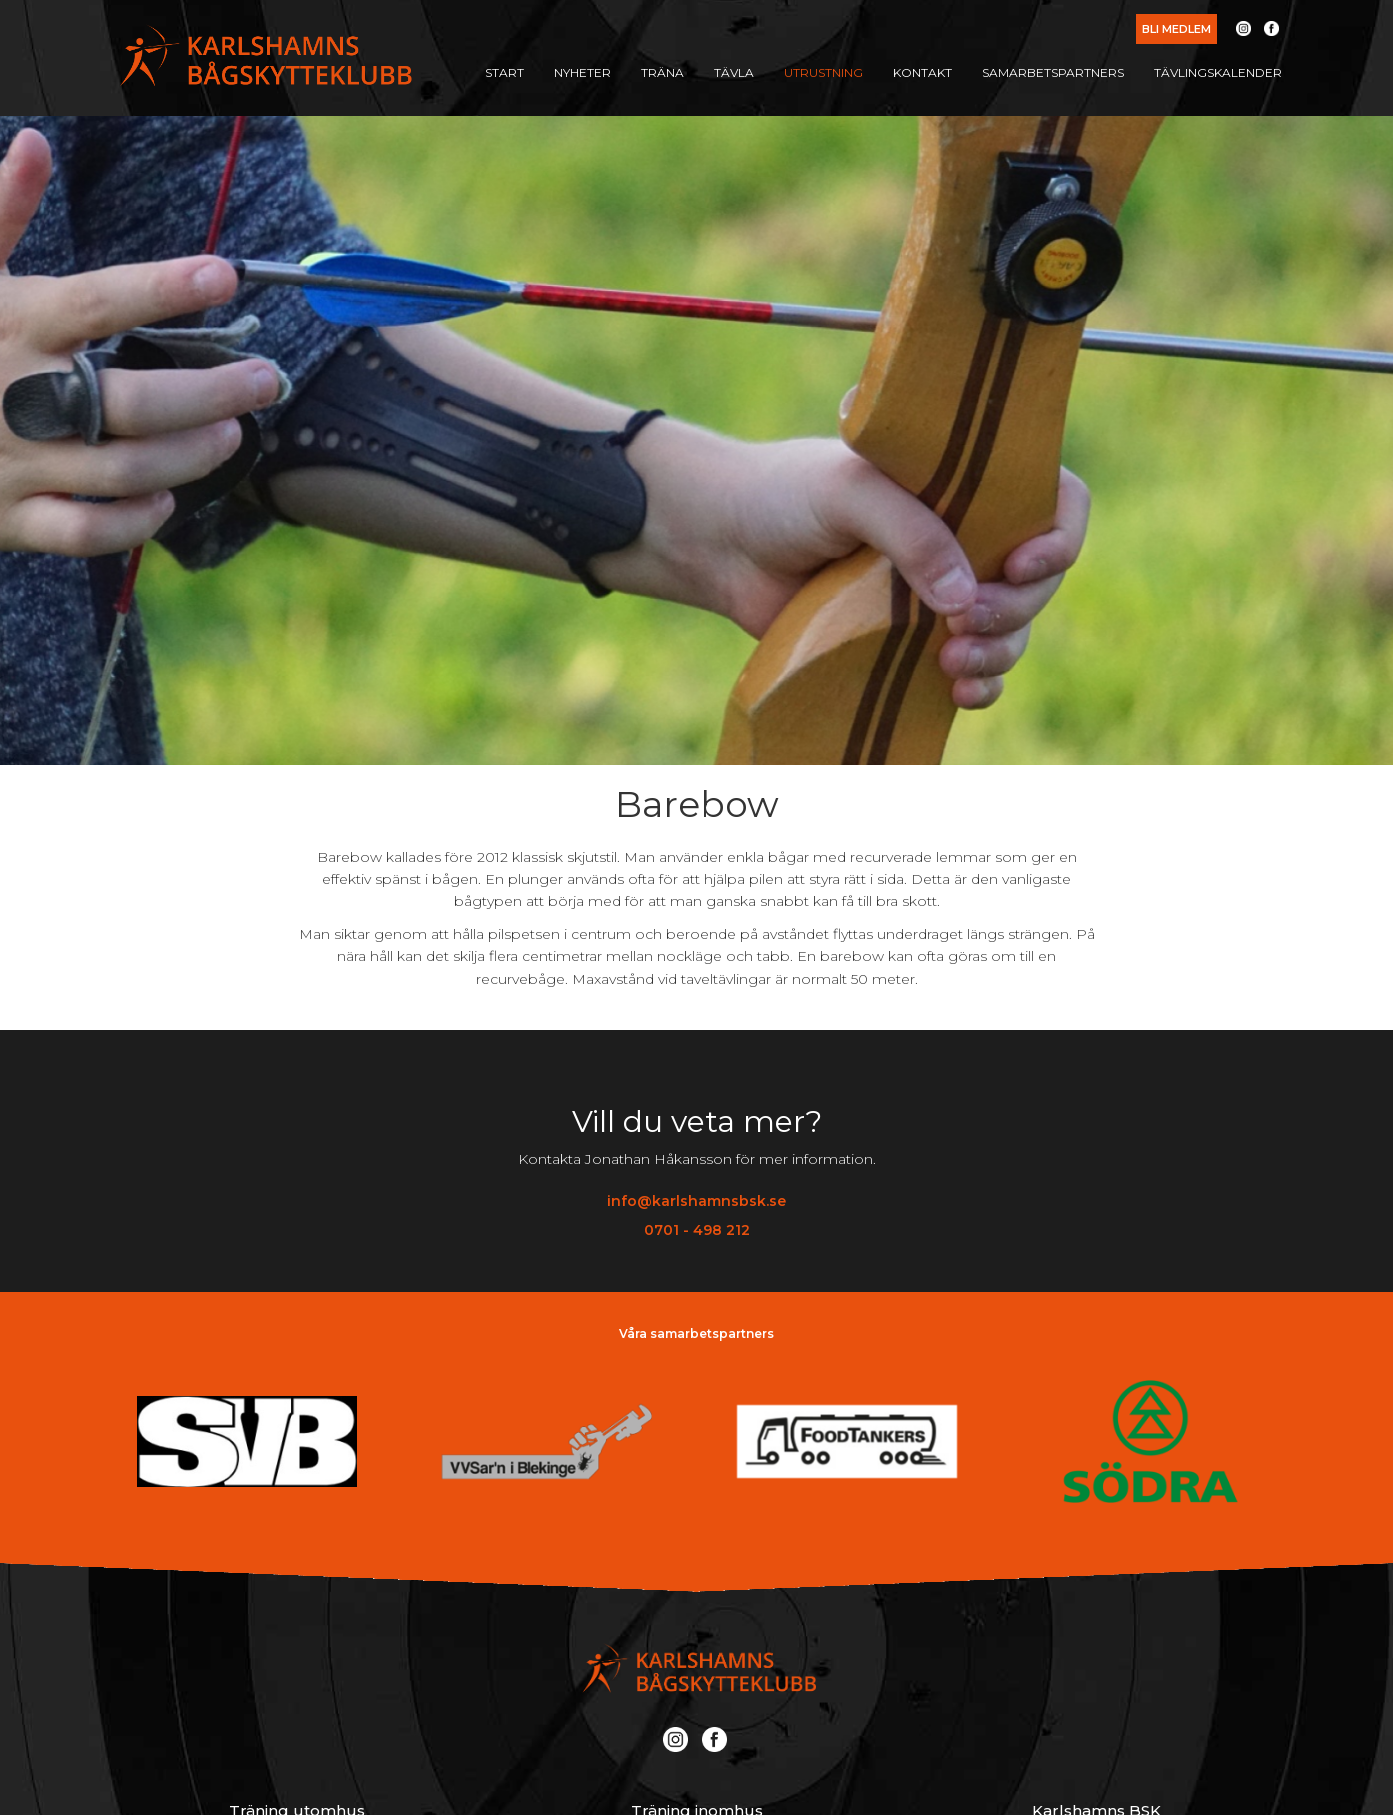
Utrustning (823, 72)
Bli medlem (1176, 29)
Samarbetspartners (1053, 72)
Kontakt (922, 72)
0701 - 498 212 (697, 1230)
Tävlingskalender (1218, 72)
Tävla (734, 72)
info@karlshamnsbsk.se (696, 1201)
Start (504, 72)
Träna (662, 72)
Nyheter (582, 72)
